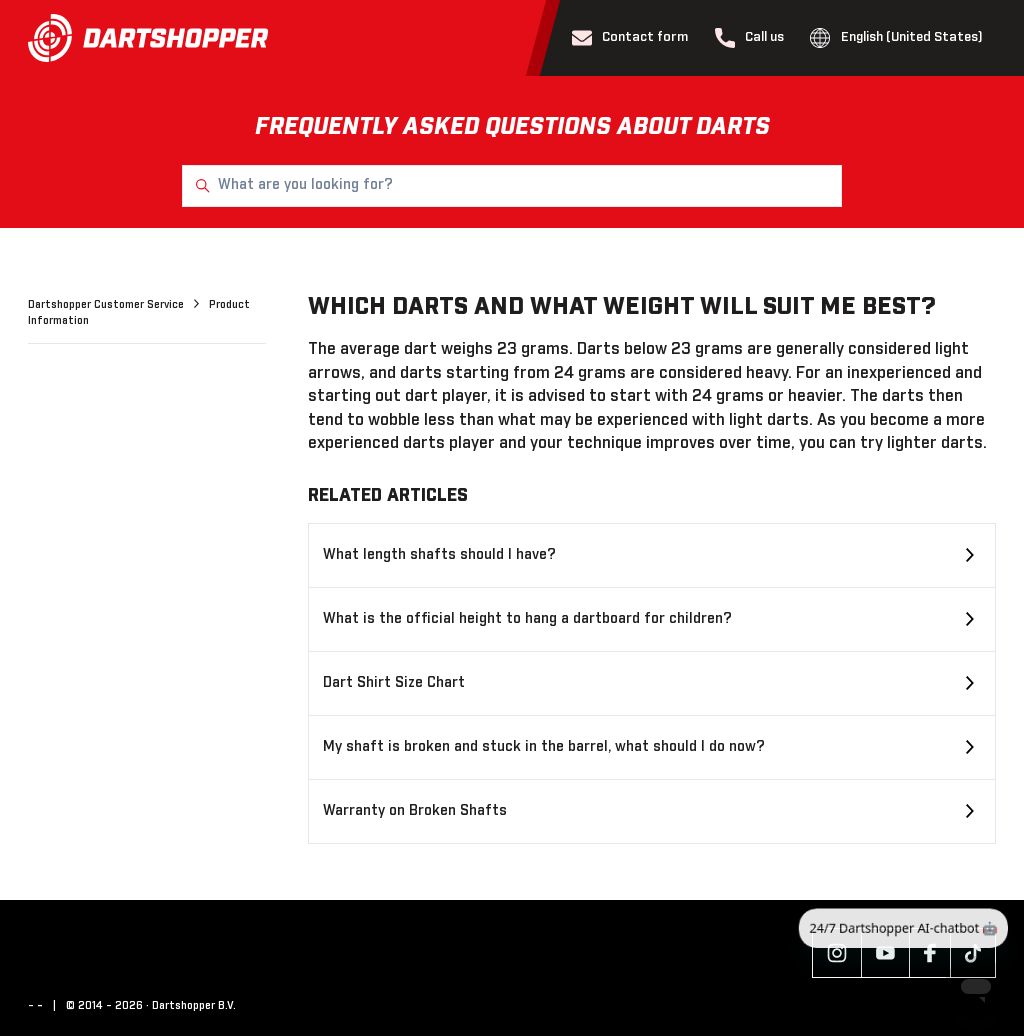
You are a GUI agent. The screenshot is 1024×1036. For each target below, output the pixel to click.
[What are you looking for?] (512, 186)
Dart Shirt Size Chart (394, 683)
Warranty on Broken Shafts (415, 811)
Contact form (630, 38)
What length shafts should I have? (439, 555)
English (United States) (896, 38)
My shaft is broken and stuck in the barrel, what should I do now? (544, 747)
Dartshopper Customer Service (107, 305)
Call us (750, 38)
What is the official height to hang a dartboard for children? (527, 619)
